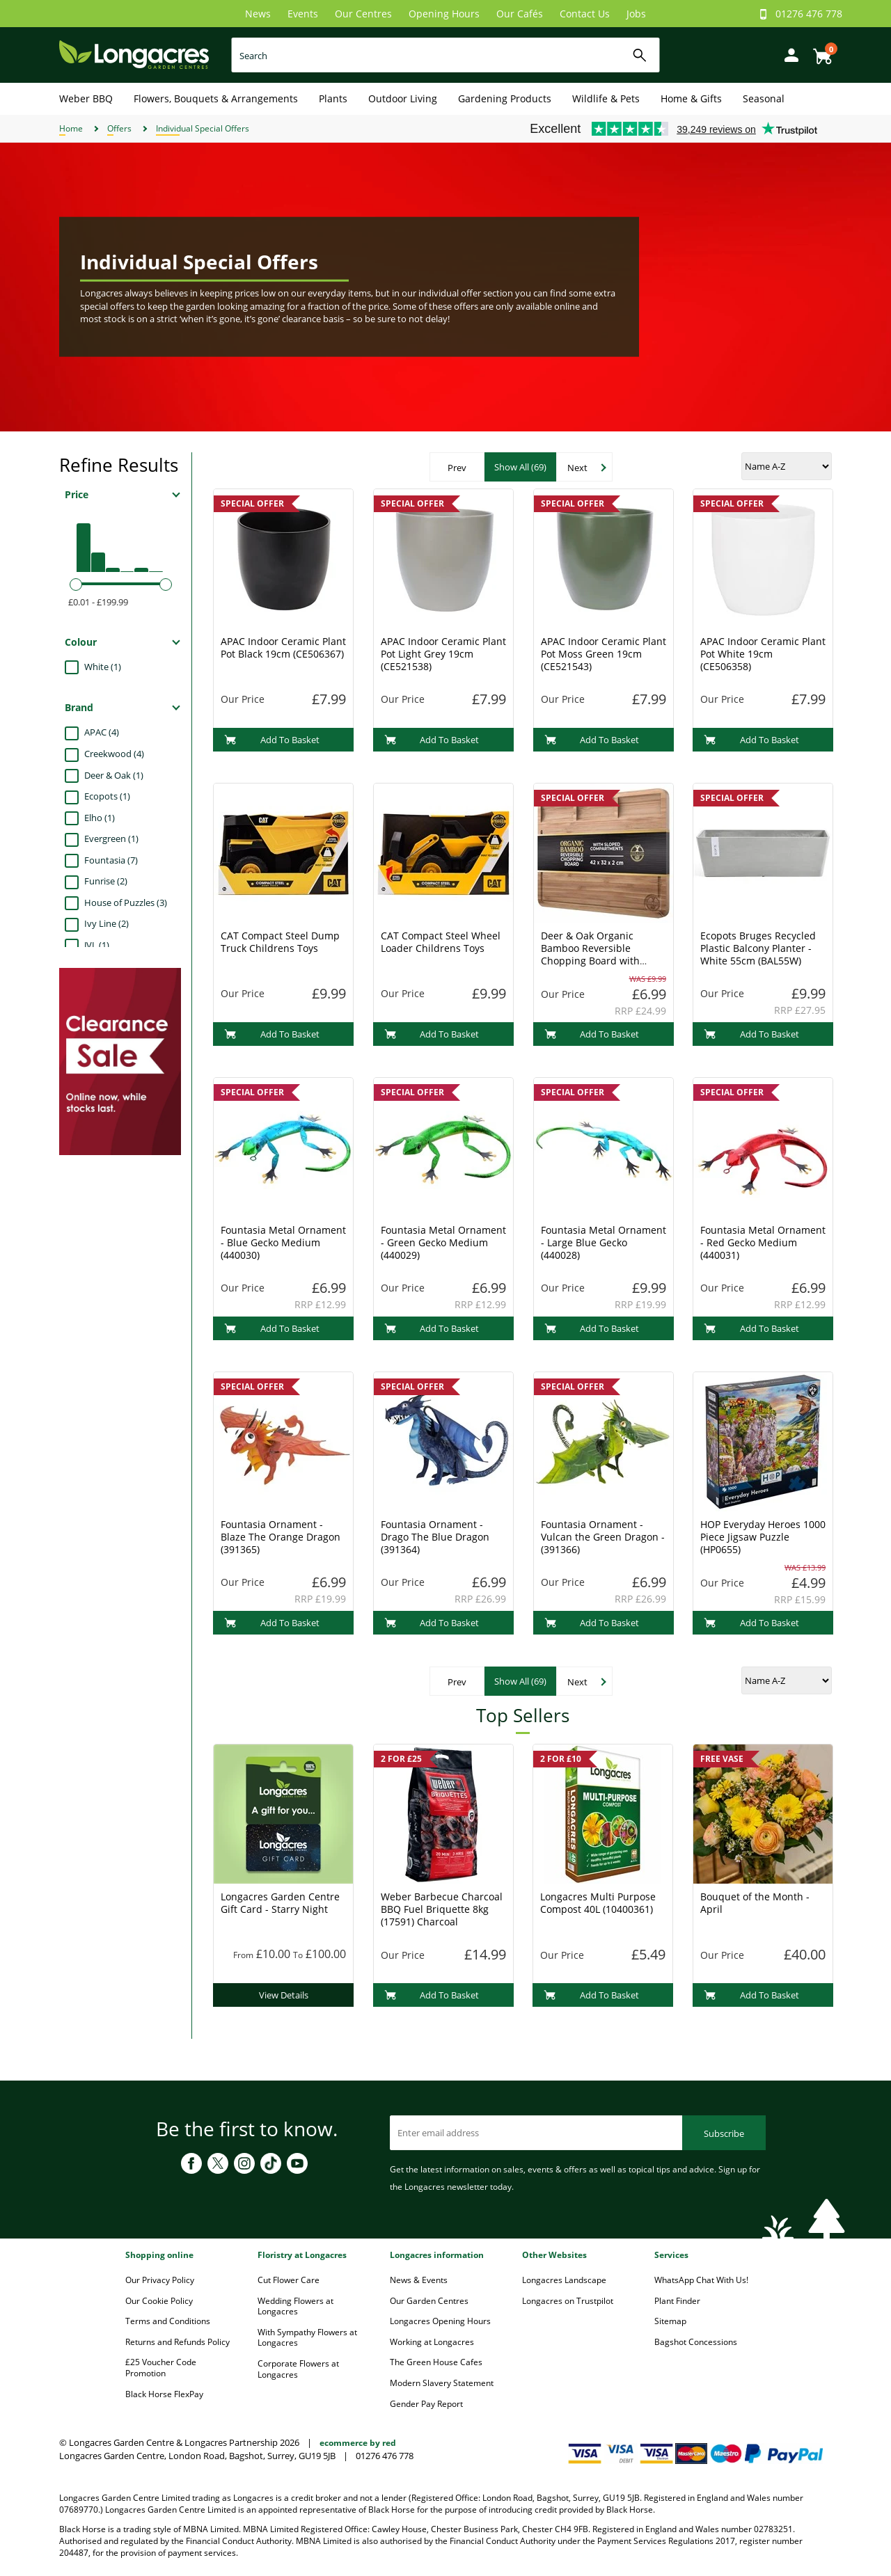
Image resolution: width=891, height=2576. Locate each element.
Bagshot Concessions (695, 2342)
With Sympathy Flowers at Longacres (307, 2337)
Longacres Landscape (564, 2280)
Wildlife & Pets (606, 98)
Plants (333, 98)
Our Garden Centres (429, 2301)
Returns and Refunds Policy (177, 2342)
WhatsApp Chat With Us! (701, 2280)
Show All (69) (520, 467)
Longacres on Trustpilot (567, 2301)
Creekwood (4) (114, 753)
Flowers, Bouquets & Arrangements (216, 98)
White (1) (102, 666)
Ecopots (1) (107, 796)
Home (71, 128)
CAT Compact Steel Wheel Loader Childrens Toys (440, 942)
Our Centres (363, 13)
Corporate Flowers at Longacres (298, 2369)
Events (302, 13)
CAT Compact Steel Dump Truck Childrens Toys (280, 942)
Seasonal (763, 98)
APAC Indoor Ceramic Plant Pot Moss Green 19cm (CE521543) (603, 654)
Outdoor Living (402, 98)
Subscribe (724, 2133)
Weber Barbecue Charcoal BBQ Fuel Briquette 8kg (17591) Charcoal (442, 1909)
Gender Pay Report (426, 2404)
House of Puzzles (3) (125, 902)
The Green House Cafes (436, 2362)
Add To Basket (272, 739)
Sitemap (670, 2321)
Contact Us (585, 13)
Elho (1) (99, 817)
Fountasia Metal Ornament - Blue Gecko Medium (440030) (283, 1242)
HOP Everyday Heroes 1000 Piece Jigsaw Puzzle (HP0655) (763, 1537)
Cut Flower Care (289, 2280)
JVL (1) (96, 945)
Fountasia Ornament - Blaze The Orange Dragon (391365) (280, 1537)
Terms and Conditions (167, 2321)
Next (577, 467)
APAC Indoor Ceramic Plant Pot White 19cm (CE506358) (763, 654)
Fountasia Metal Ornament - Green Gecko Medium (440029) (443, 1242)
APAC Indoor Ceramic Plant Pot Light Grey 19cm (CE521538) (443, 654)
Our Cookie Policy (159, 2301)
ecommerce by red (358, 2443)
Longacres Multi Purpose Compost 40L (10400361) (598, 1903)
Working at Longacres (432, 2342)
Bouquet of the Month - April (755, 1903)
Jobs (636, 13)
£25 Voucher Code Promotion (160, 2367)
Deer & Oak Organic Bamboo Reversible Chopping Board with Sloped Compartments (593, 954)
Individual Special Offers (202, 128)
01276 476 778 (808, 13)
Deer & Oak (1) (113, 775)
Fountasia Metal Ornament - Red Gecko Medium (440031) (763, 1242)
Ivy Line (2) (106, 923)
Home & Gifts (691, 98)
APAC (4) (101, 732)
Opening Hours (444, 13)
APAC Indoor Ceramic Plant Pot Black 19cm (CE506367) (283, 647)
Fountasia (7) (111, 860)
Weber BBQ (86, 98)
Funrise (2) (105, 881)
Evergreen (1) (111, 838)
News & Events (419, 2280)
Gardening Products (504, 98)
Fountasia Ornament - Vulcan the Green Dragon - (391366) (603, 1537)
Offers (119, 128)
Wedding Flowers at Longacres (295, 2306)
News (258, 13)
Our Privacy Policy (159, 2280)
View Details (283, 1995)
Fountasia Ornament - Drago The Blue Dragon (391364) (435, 1537)
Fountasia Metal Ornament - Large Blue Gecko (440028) (603, 1242)
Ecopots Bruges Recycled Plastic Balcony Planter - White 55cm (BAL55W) (758, 948)
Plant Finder (677, 2301)
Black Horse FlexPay (164, 2394)
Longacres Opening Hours (440, 2321)
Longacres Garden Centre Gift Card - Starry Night (280, 1903)
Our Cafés (519, 13)
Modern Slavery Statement (442, 2383)
